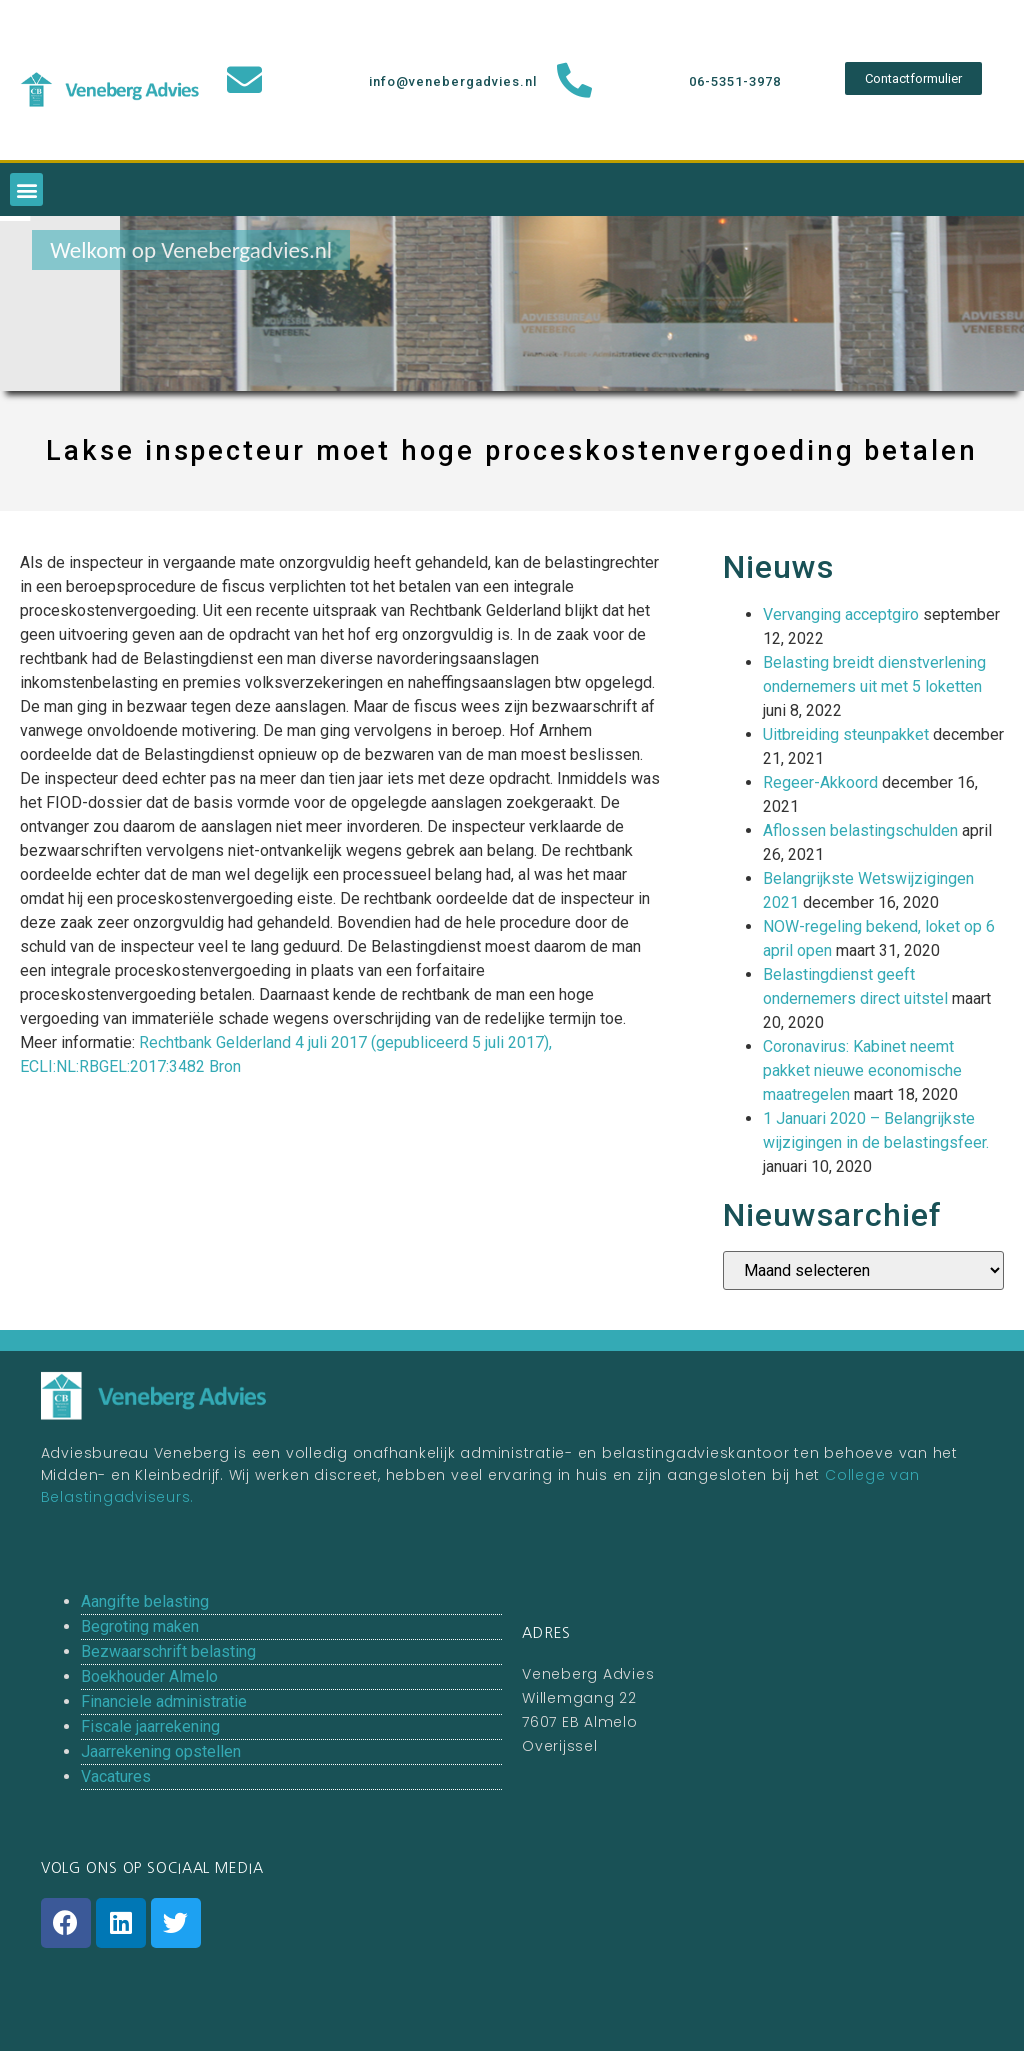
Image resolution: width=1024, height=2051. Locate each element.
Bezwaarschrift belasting (168, 1651)
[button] (913, 78)
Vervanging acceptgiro (841, 614)
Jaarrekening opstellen (161, 1751)
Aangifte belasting (145, 1601)
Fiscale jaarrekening (150, 1726)
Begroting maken (140, 1626)
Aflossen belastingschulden (860, 830)
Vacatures (116, 1776)
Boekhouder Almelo (149, 1676)
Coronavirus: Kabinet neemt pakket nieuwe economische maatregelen (862, 1070)
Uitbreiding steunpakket (846, 734)
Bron (225, 1066)
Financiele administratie (164, 1701)
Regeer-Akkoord (820, 782)
